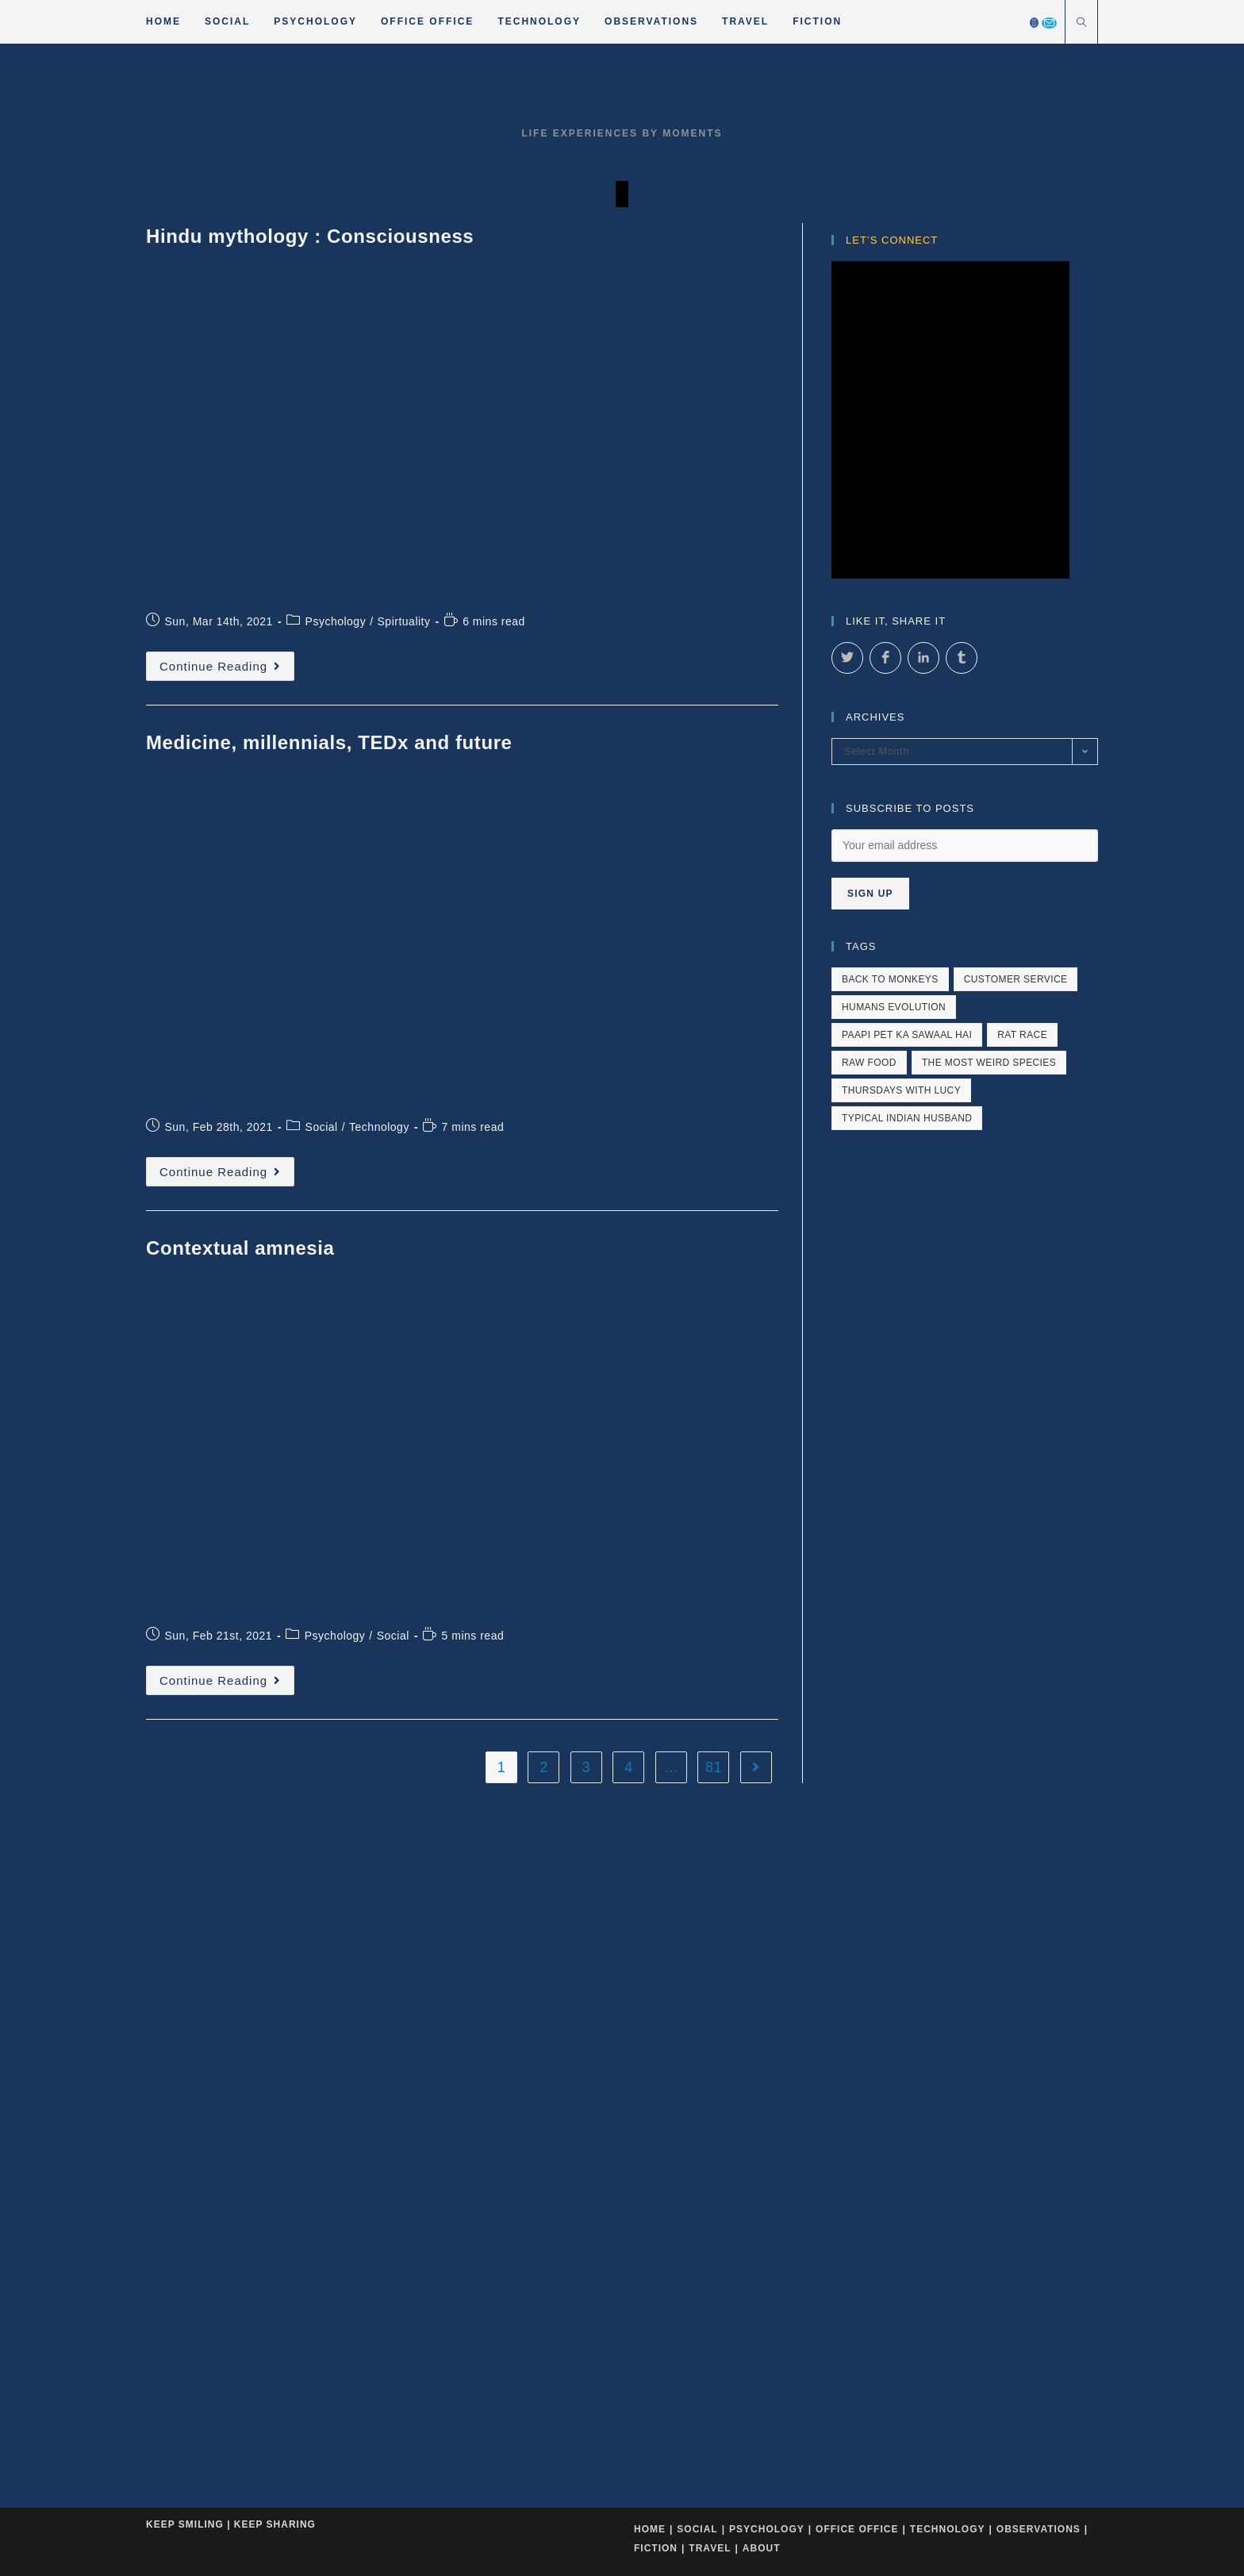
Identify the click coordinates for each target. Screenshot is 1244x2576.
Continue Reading (226, 754)
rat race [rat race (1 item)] (1022, 1423)
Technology (379, 907)
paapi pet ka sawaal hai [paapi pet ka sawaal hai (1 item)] (907, 1423)
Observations (1038, 1615)
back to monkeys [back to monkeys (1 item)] (890, 1368)
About (762, 1634)
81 (713, 1240)
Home (650, 1615)
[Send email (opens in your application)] (1049, 23)
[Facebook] (1034, 22)
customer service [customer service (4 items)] (1016, 1368)
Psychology (336, 705)
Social (321, 907)
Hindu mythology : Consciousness (310, 625)
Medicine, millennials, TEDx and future (329, 826)
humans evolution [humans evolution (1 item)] (894, 1395)
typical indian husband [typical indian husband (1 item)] (907, 1507)
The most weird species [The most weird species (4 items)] (989, 1451)
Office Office (857, 1615)
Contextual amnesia (240, 1028)
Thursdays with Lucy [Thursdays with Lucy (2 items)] (901, 1479)
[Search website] (1081, 24)
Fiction (656, 1634)
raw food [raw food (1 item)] (869, 1451)
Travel (710, 1634)
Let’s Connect (892, 629)
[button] (20, 393)
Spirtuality (404, 705)
